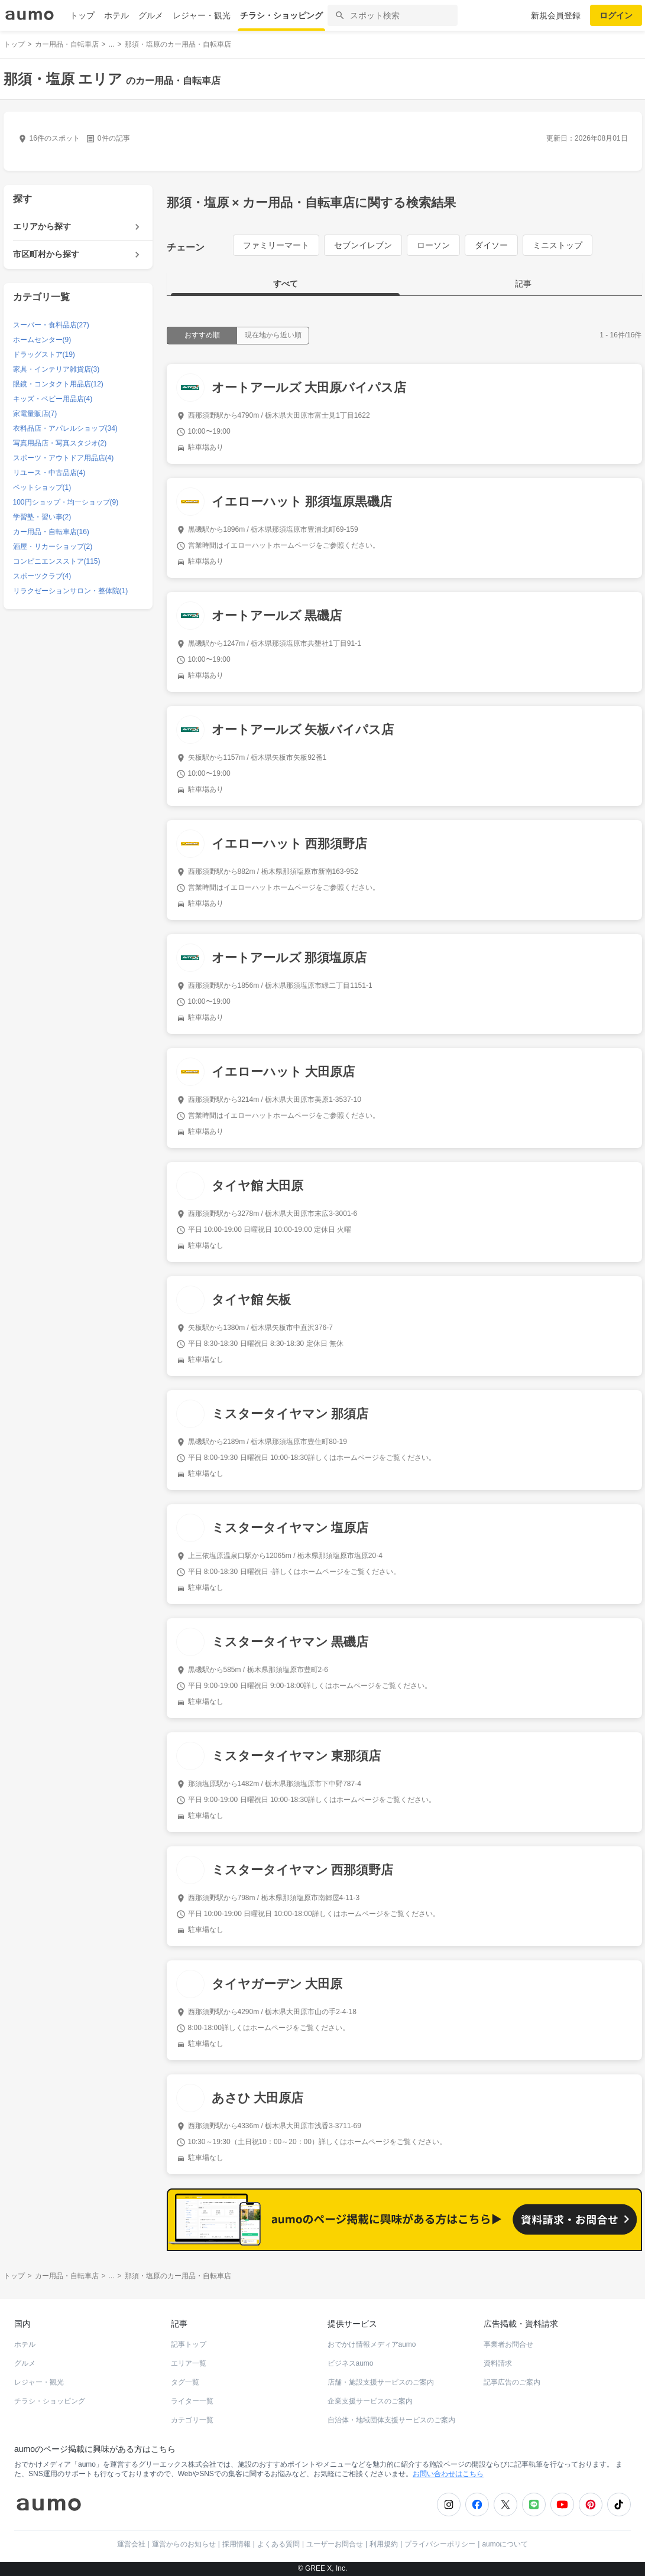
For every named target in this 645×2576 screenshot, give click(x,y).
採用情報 (236, 2544)
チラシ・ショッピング (281, 15)
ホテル (116, 15)
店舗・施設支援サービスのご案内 (381, 2382)
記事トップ (188, 2344)
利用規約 (384, 2544)
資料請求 (498, 2363)
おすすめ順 (202, 335)
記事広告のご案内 (512, 2382)
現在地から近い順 (273, 335)
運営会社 (131, 2544)
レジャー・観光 (202, 15)
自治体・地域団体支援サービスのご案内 (391, 2420)
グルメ (150, 15)
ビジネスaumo (351, 2363)
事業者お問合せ (508, 2344)
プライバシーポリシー (439, 2544)
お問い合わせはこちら (448, 2474)
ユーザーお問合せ (334, 2544)
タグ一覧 (185, 2382)
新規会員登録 (556, 15)
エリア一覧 (188, 2363)
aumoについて (505, 2544)
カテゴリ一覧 (192, 2420)
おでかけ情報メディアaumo (372, 2344)
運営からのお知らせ (184, 2544)
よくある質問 (278, 2544)
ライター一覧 (192, 2401)
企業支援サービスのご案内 (370, 2401)
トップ (82, 15)
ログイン (616, 15)
